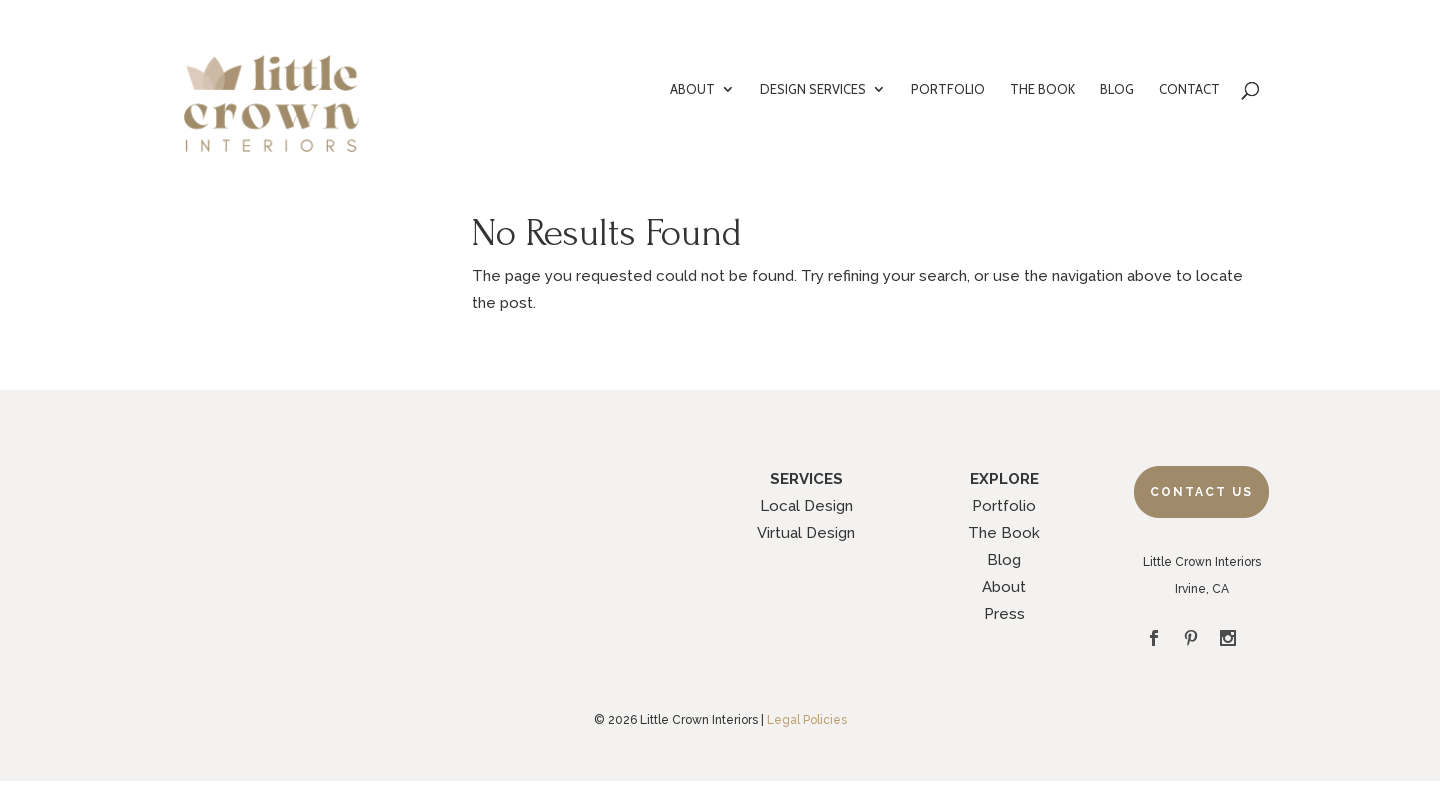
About (1004, 587)
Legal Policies (807, 720)
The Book (1004, 533)
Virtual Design (806, 533)
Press (1004, 614)
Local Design (806, 506)
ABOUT (692, 89)
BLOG (1117, 89)
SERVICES (806, 479)
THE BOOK (1042, 89)
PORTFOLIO (948, 89)
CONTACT (1189, 89)
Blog (1004, 560)
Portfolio (1004, 506)
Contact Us (1201, 492)
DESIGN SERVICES (813, 89)
